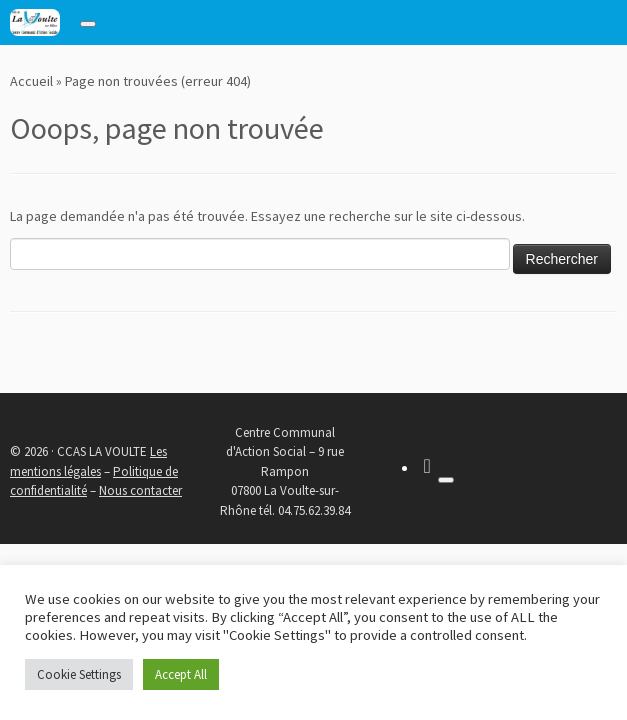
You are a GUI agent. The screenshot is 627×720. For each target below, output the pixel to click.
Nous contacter (140, 490)
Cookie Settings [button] (79, 674)
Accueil (31, 81)
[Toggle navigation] (88, 24)
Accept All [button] (181, 674)
